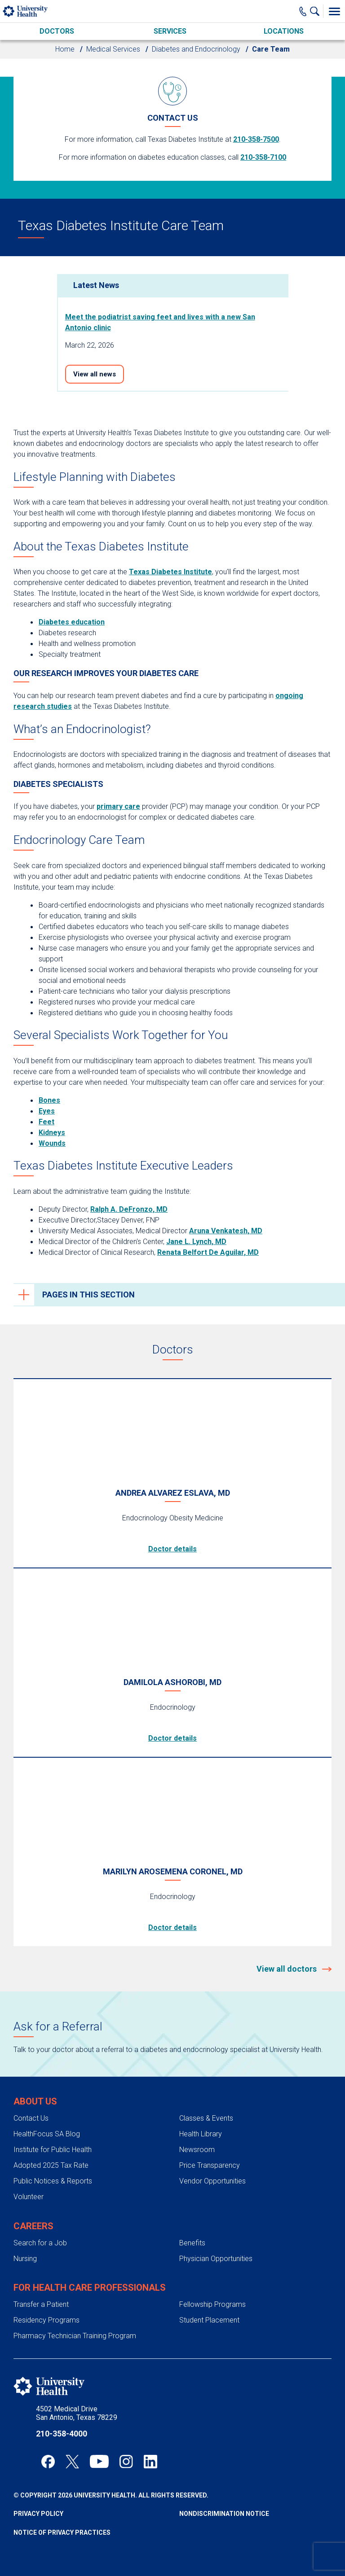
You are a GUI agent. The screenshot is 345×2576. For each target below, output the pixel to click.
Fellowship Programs (212, 2304)
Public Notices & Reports (52, 2181)
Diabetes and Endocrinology (196, 49)
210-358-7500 (256, 139)
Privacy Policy (38, 2513)
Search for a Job (40, 2243)
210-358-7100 (263, 157)
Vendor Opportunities (212, 2181)
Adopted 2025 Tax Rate (50, 2165)
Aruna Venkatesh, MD (225, 1231)
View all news (94, 374)
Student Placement (209, 2320)
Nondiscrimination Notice (224, 2513)
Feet (46, 1122)
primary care (118, 806)
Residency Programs (46, 2320)
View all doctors (287, 1968)
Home (65, 49)
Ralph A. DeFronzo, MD (129, 1209)
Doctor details (172, 1549)
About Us (35, 2101)
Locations (284, 31)
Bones (49, 1100)
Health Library (200, 2134)
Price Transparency (209, 2165)
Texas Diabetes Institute (170, 572)
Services (170, 31)
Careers (33, 2226)
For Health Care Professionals (89, 2287)
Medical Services (113, 49)
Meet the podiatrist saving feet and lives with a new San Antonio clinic (160, 322)
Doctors (57, 31)
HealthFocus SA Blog (46, 2134)
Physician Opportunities (215, 2258)
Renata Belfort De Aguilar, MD (208, 1252)
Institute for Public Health (52, 2149)
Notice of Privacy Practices (62, 2532)
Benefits (192, 2243)
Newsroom (197, 2149)
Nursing (25, 2258)
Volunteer (28, 2196)
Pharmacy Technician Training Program (74, 2335)
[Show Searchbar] (316, 11)
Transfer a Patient (41, 2304)
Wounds (52, 1143)
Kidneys (52, 1132)
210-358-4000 (61, 2433)
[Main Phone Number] (303, 11)
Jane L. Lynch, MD (196, 1241)
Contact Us (31, 2118)
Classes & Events (206, 2118)
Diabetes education (72, 622)
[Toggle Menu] (334, 11)
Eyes (47, 1111)
